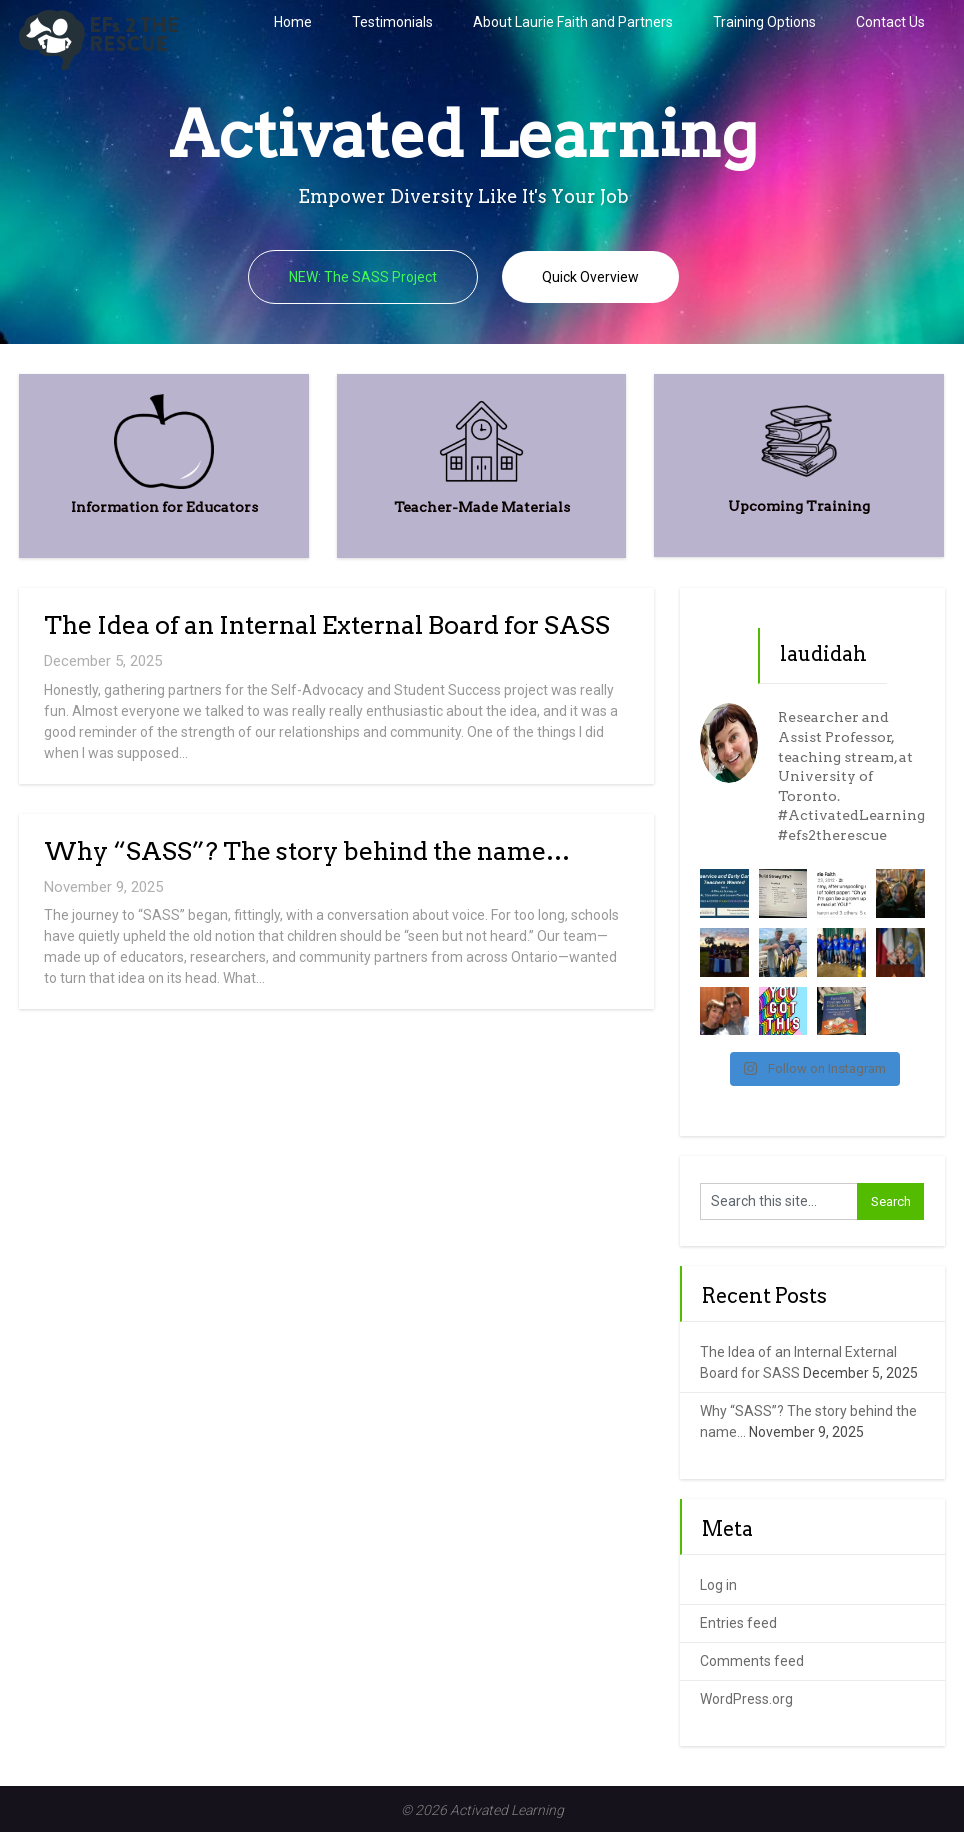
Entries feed (738, 1623)
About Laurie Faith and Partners (573, 22)
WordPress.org (746, 1699)
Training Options (764, 22)
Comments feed (752, 1661)
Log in (718, 1585)
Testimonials (392, 22)
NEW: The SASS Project (363, 277)
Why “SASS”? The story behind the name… (307, 851)
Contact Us (890, 22)
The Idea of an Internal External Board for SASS (327, 625)
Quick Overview (590, 277)
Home (293, 22)
